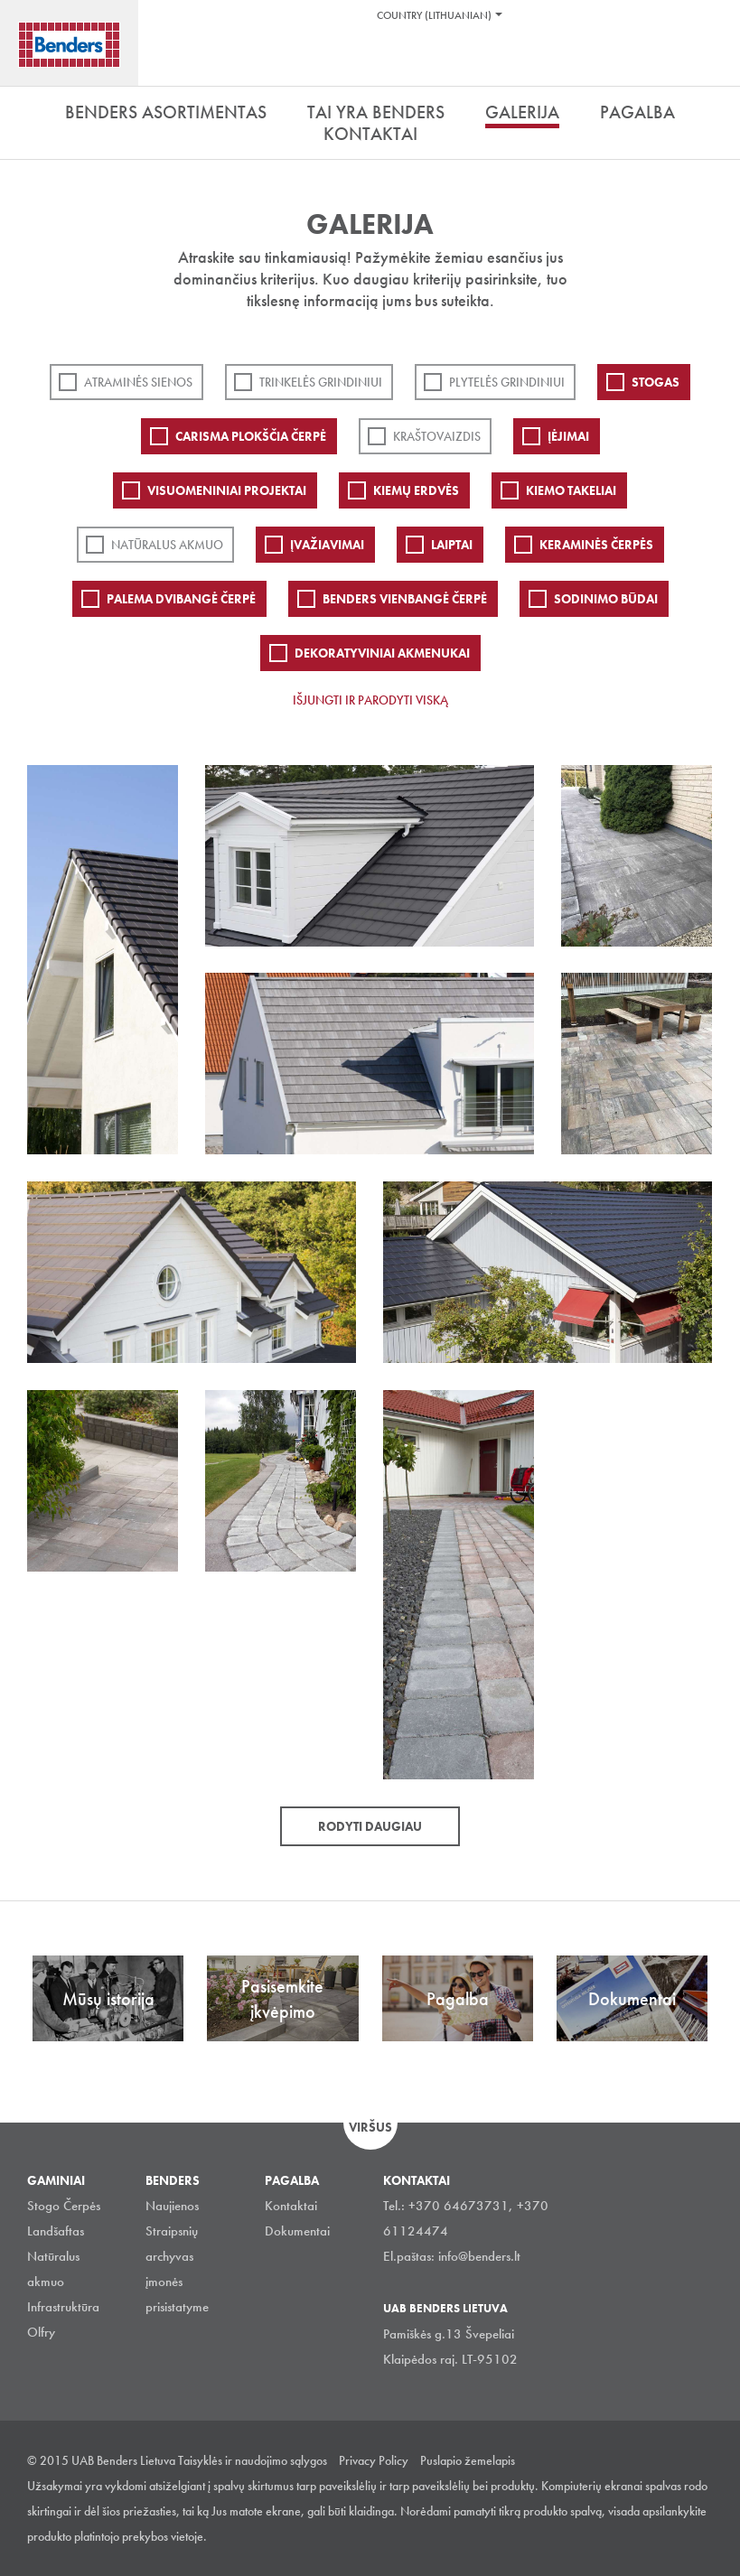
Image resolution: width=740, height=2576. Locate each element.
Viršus (370, 2127)
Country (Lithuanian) (434, 15)
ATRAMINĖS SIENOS (138, 382)
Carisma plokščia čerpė (250, 436)
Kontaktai (291, 2206)
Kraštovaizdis (437, 436)
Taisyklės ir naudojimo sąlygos (252, 2460)
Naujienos (172, 2206)
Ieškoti (713, 62)
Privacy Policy (373, 2460)
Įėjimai (568, 436)
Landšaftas (55, 2231)
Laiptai (452, 545)
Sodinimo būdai (606, 599)
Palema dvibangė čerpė (181, 599)
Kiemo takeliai (571, 490)
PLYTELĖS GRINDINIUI (507, 382)
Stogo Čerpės (63, 2206)
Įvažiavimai (327, 545)
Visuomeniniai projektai (226, 490)
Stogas (655, 382)
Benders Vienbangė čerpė (405, 599)
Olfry (41, 2332)
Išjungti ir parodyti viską (370, 700)
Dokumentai (297, 2231)
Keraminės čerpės (596, 545)
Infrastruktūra (63, 2307)
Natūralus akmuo (167, 545)
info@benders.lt (479, 2256)
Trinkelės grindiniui (320, 382)
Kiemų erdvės (416, 490)
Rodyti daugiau (370, 1826)
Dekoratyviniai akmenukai (382, 653)
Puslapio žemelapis (467, 2460)
